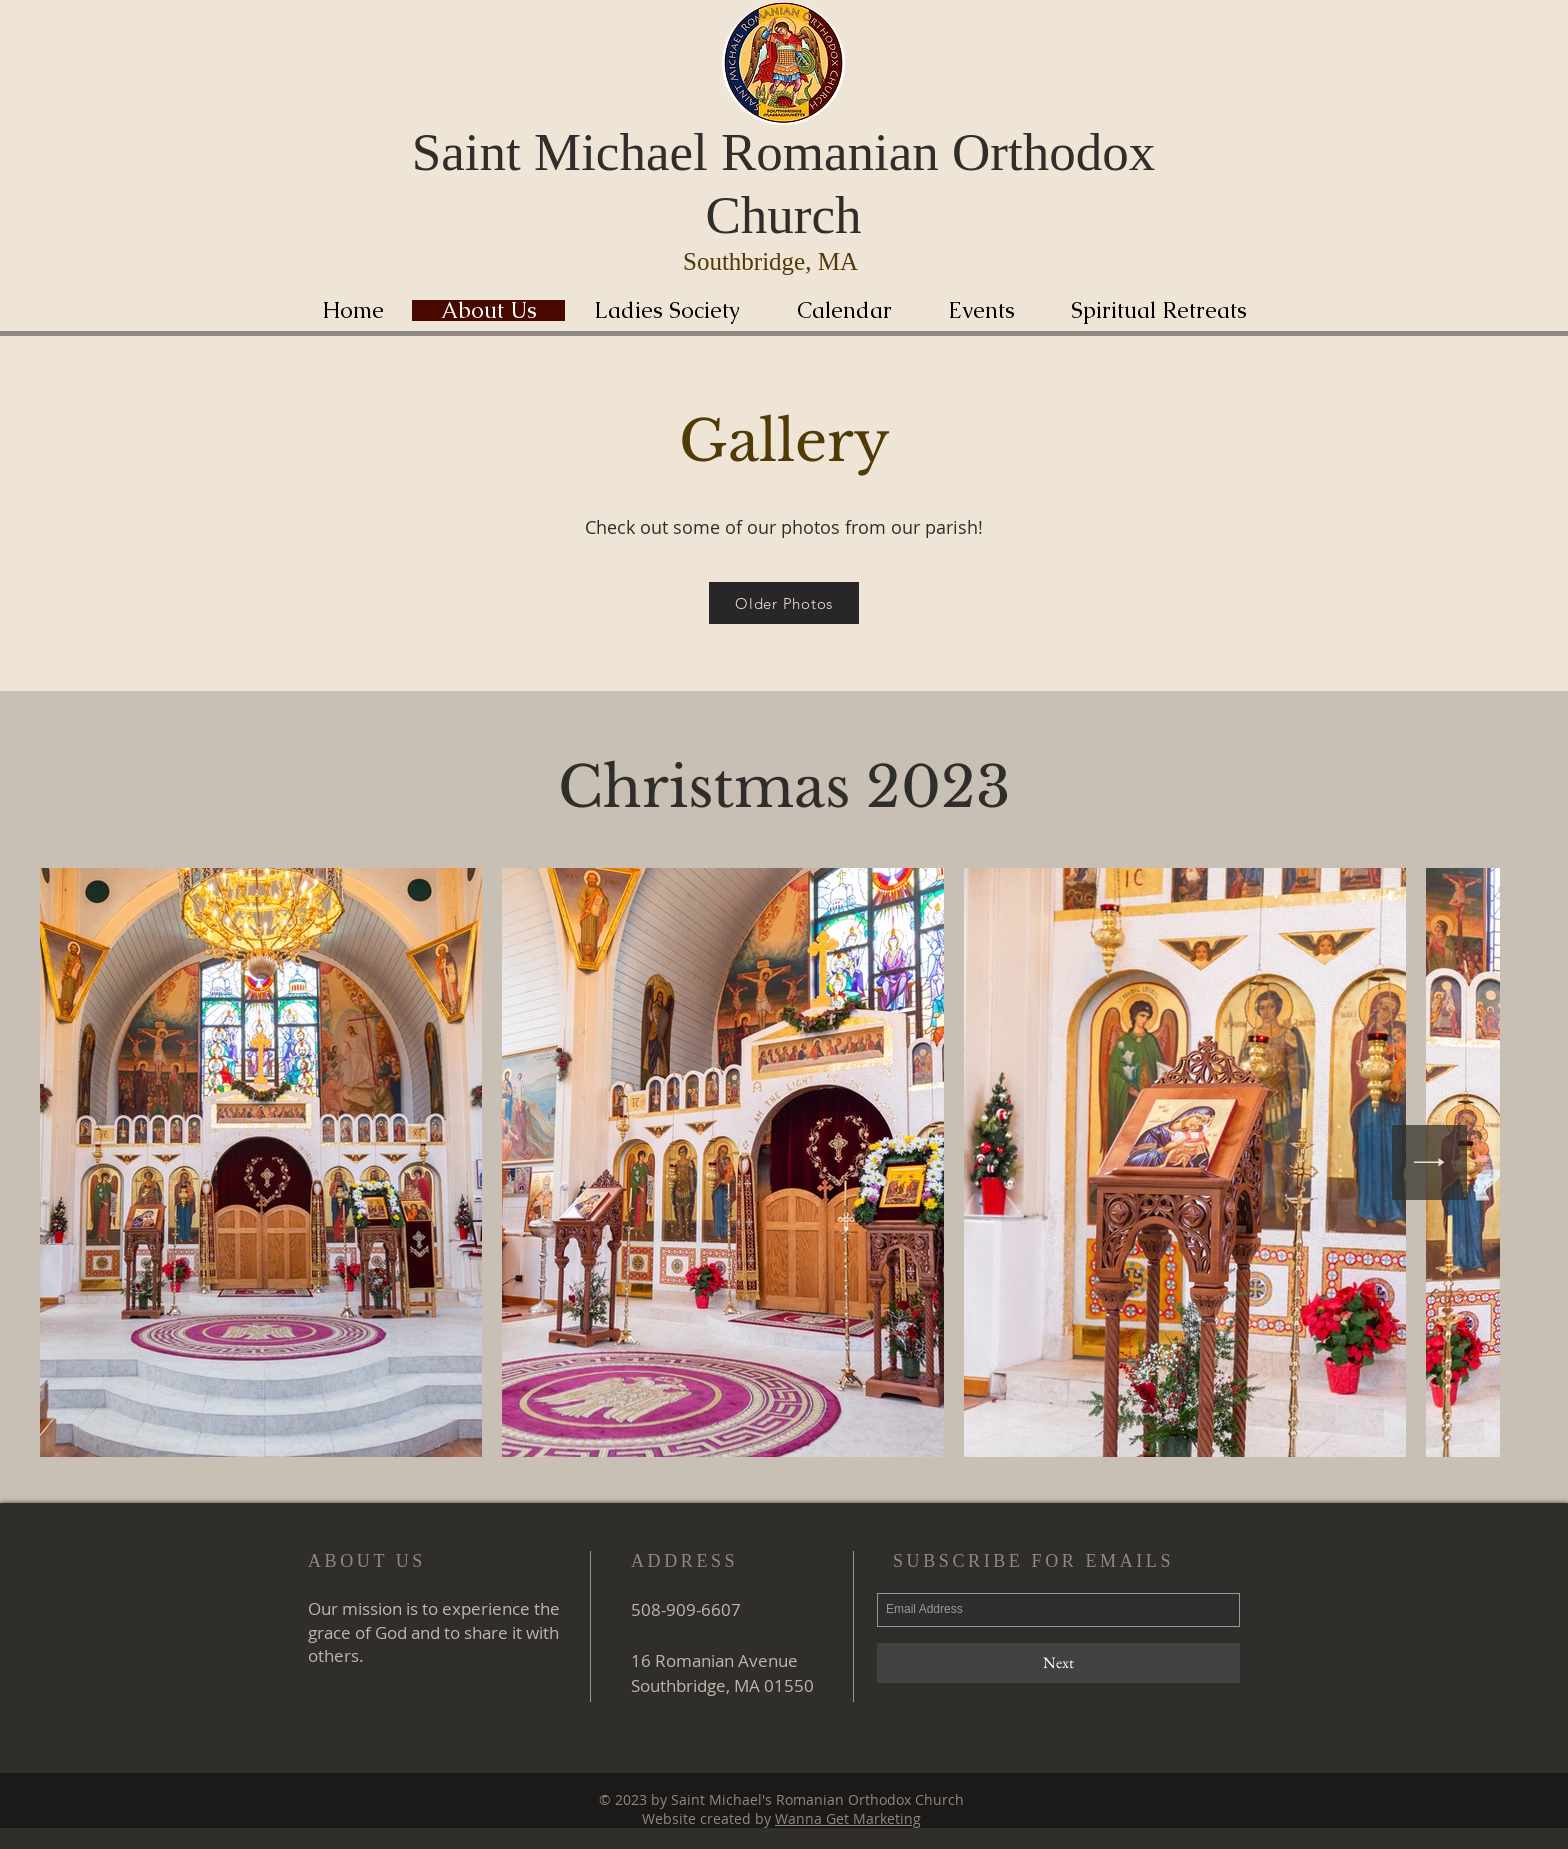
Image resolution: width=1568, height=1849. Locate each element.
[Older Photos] (784, 603)
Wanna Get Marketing (848, 1818)
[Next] (1058, 1663)
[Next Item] (1429, 1162)
